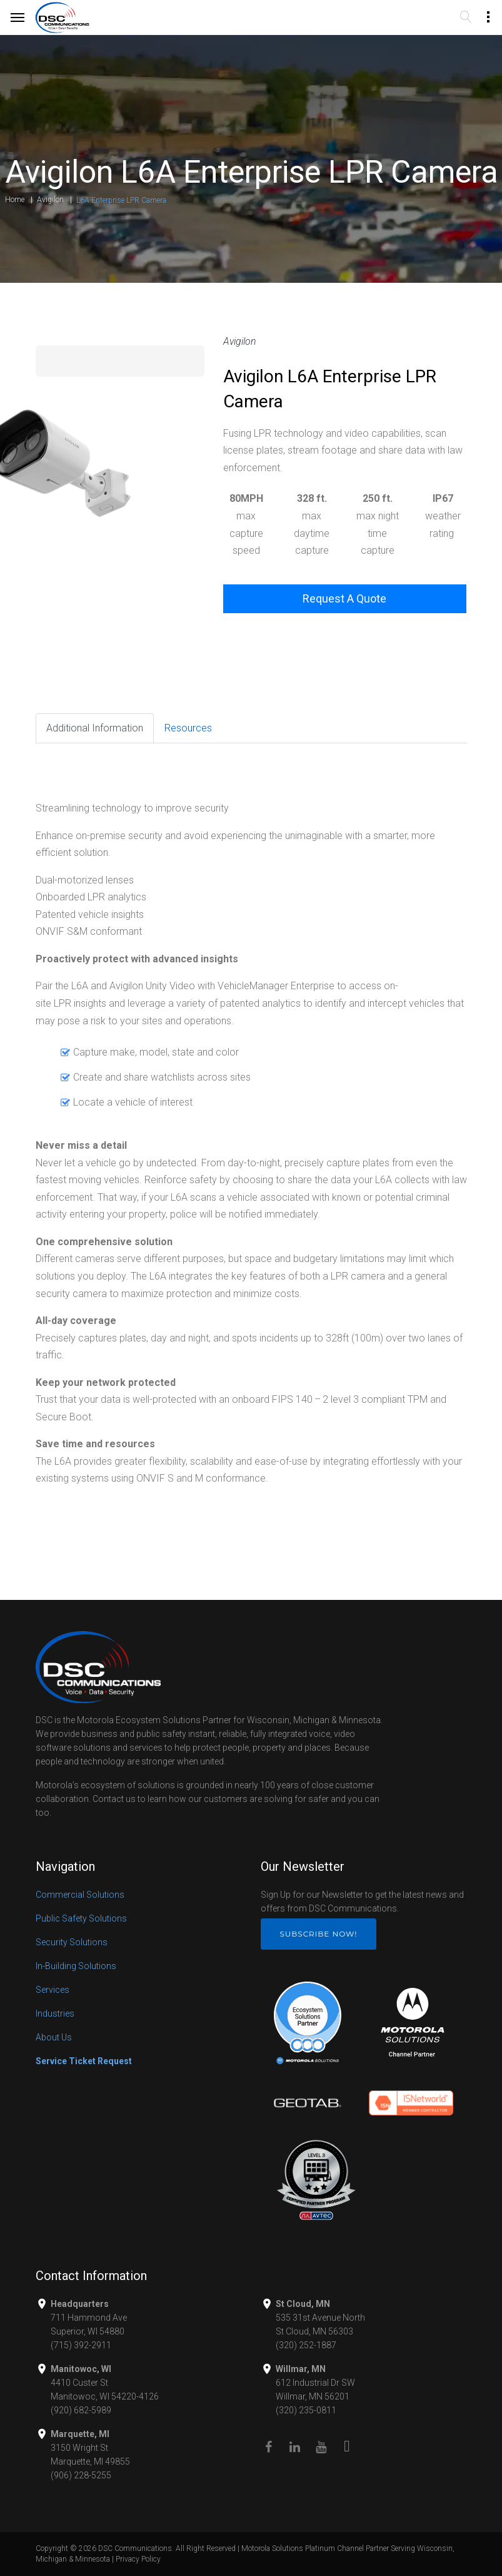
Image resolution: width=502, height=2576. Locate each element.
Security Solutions (72, 1942)
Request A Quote (344, 598)
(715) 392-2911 (81, 2345)
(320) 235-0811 (306, 2410)
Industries (55, 2013)
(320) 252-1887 (306, 2345)
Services (52, 1990)
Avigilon (50, 199)
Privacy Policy (138, 2559)
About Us (54, 2037)
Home (14, 199)
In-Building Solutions (76, 1966)
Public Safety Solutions (81, 1918)
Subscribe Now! (319, 1933)
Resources (188, 728)
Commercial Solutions (80, 1895)
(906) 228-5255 (81, 2475)
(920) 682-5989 (81, 2410)
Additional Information (94, 728)
